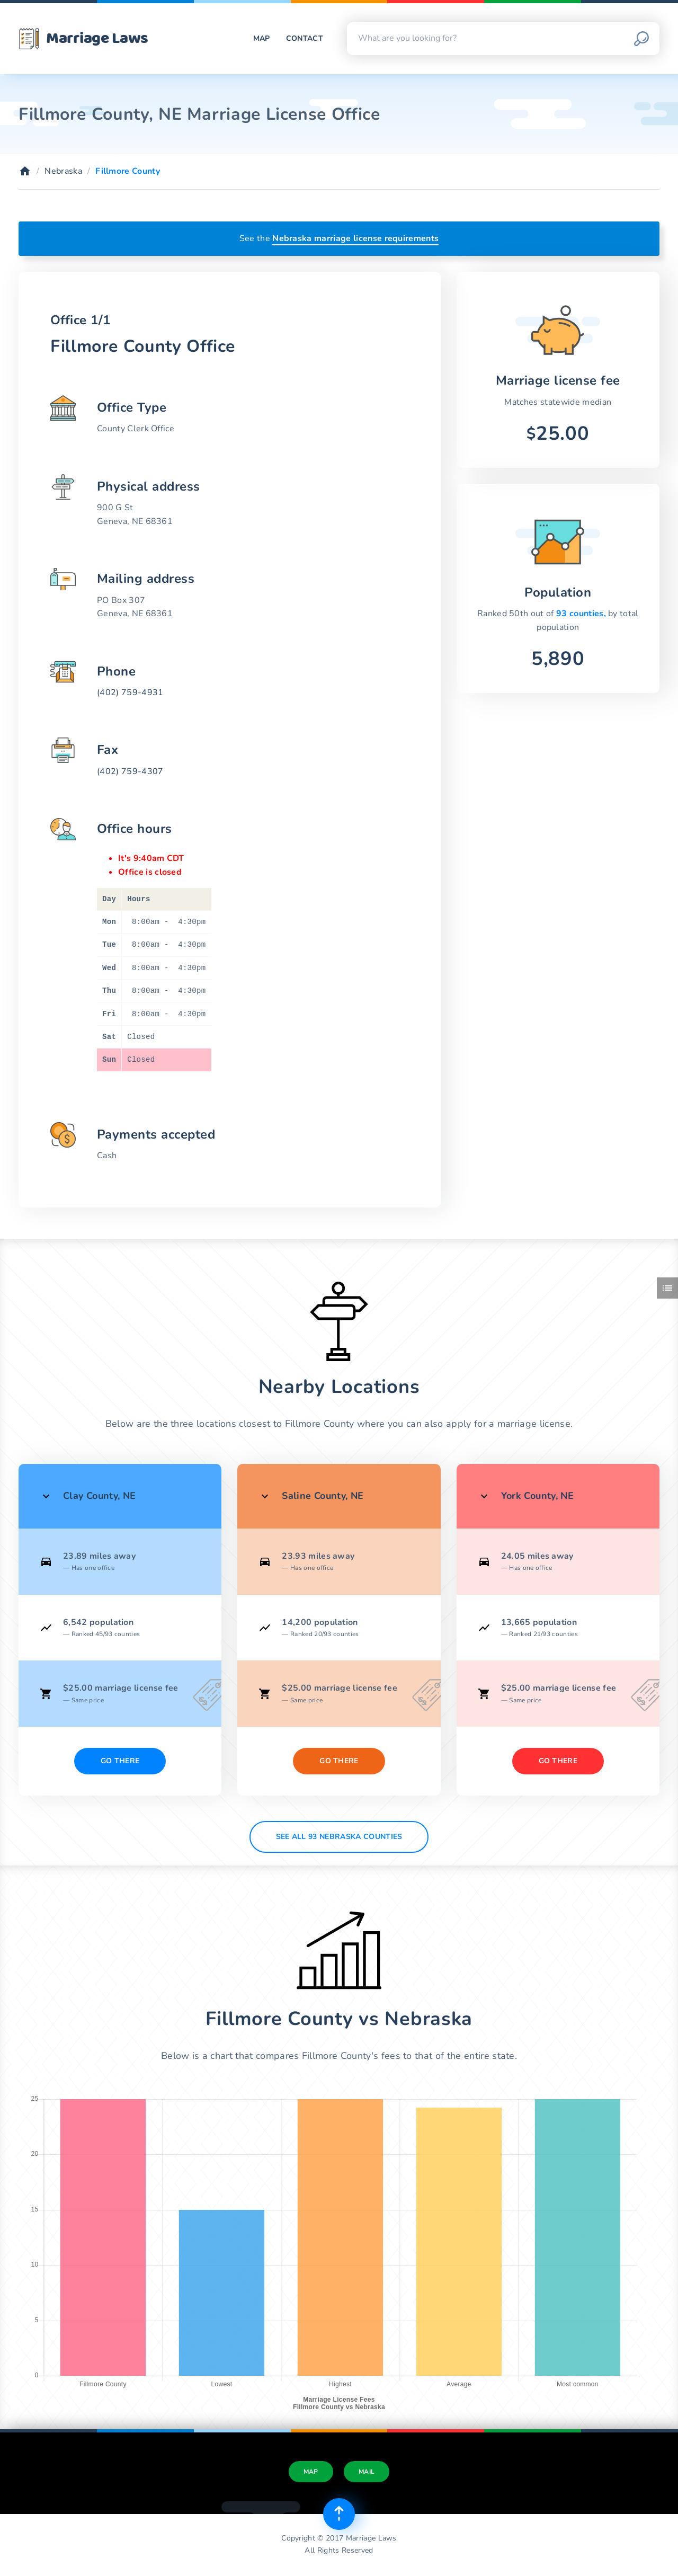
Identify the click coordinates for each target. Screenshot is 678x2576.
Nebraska (63, 171)
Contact (304, 38)
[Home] (25, 171)
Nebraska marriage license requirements (355, 238)
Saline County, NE (322, 1495)
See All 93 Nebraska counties (339, 1837)
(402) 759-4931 (130, 692)
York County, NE (537, 1495)
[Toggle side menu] (667, 1288)
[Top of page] (339, 2514)
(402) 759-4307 (130, 771)
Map (261, 38)
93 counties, (582, 613)
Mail (366, 2471)
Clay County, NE (99, 1495)
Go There (120, 1761)
